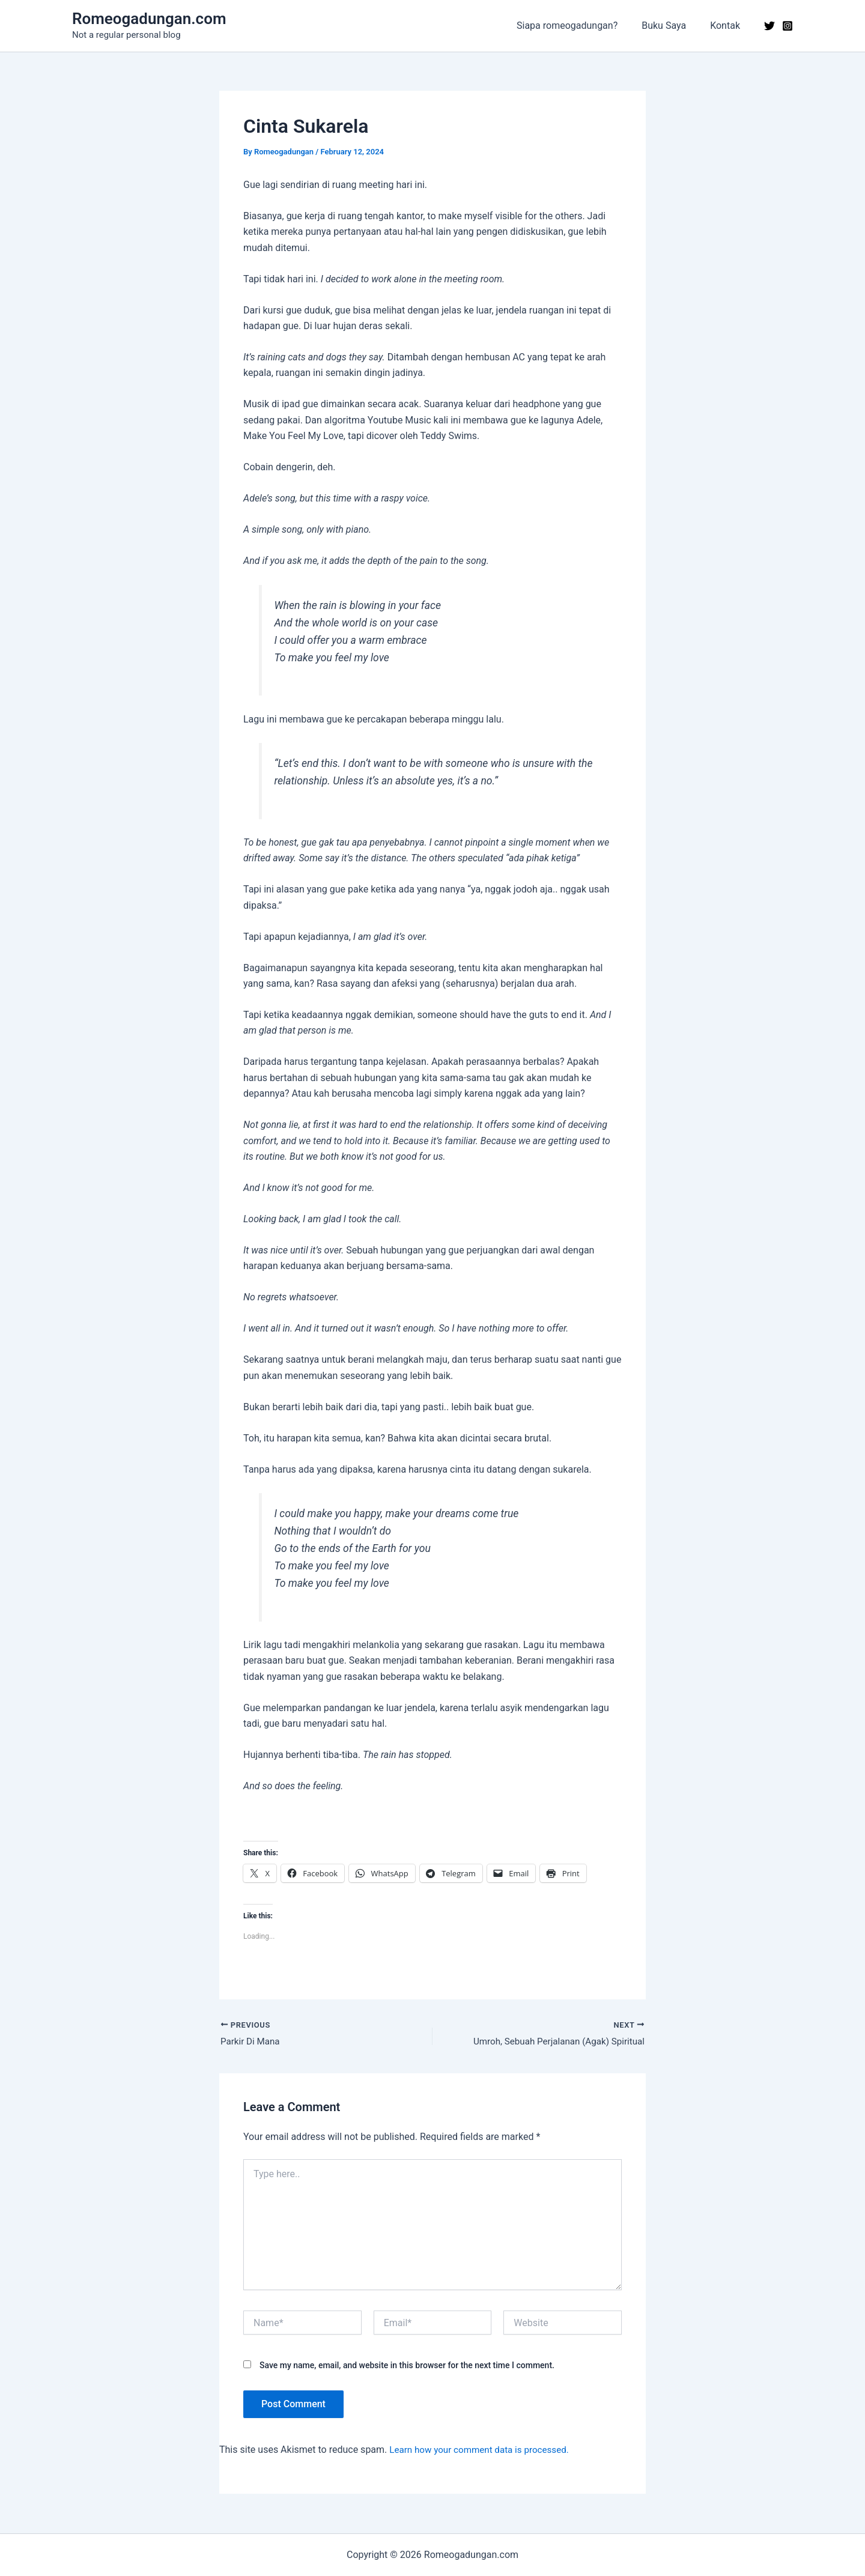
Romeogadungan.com (149, 19)
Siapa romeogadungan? (579, 25)
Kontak (727, 25)
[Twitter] (769, 25)
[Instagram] (787, 25)
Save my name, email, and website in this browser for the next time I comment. (407, 2367)
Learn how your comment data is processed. (483, 2450)
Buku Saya (671, 25)
